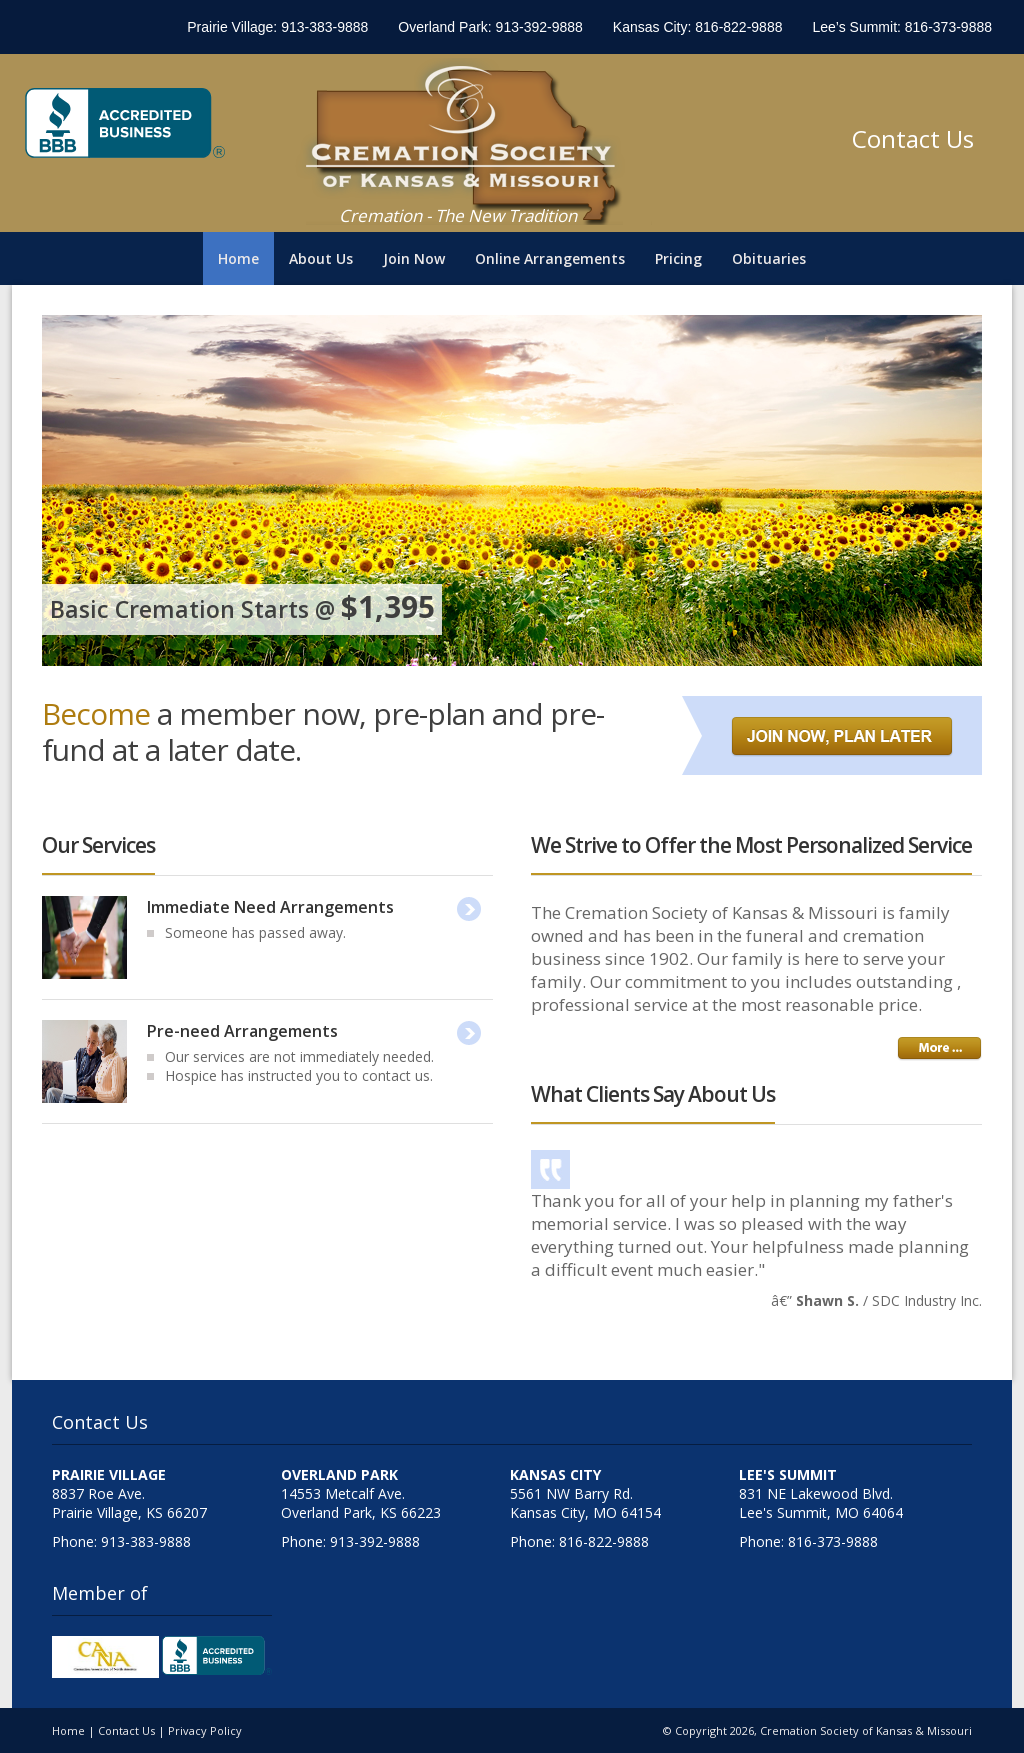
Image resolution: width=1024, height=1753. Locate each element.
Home (238, 258)
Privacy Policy (205, 1730)
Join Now (414, 258)
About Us (321, 258)
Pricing (678, 258)
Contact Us (913, 138)
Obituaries (769, 258)
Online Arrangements (550, 258)
